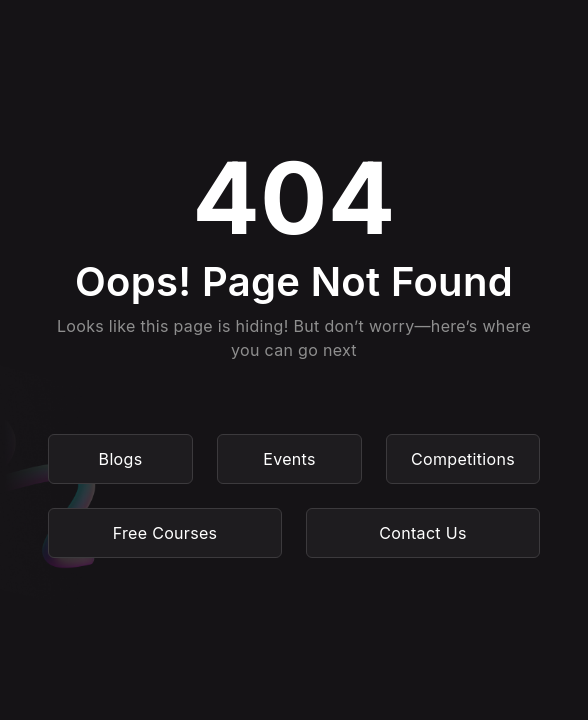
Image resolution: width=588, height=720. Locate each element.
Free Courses (165, 533)
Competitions (463, 459)
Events (289, 459)
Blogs (121, 459)
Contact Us (422, 533)
